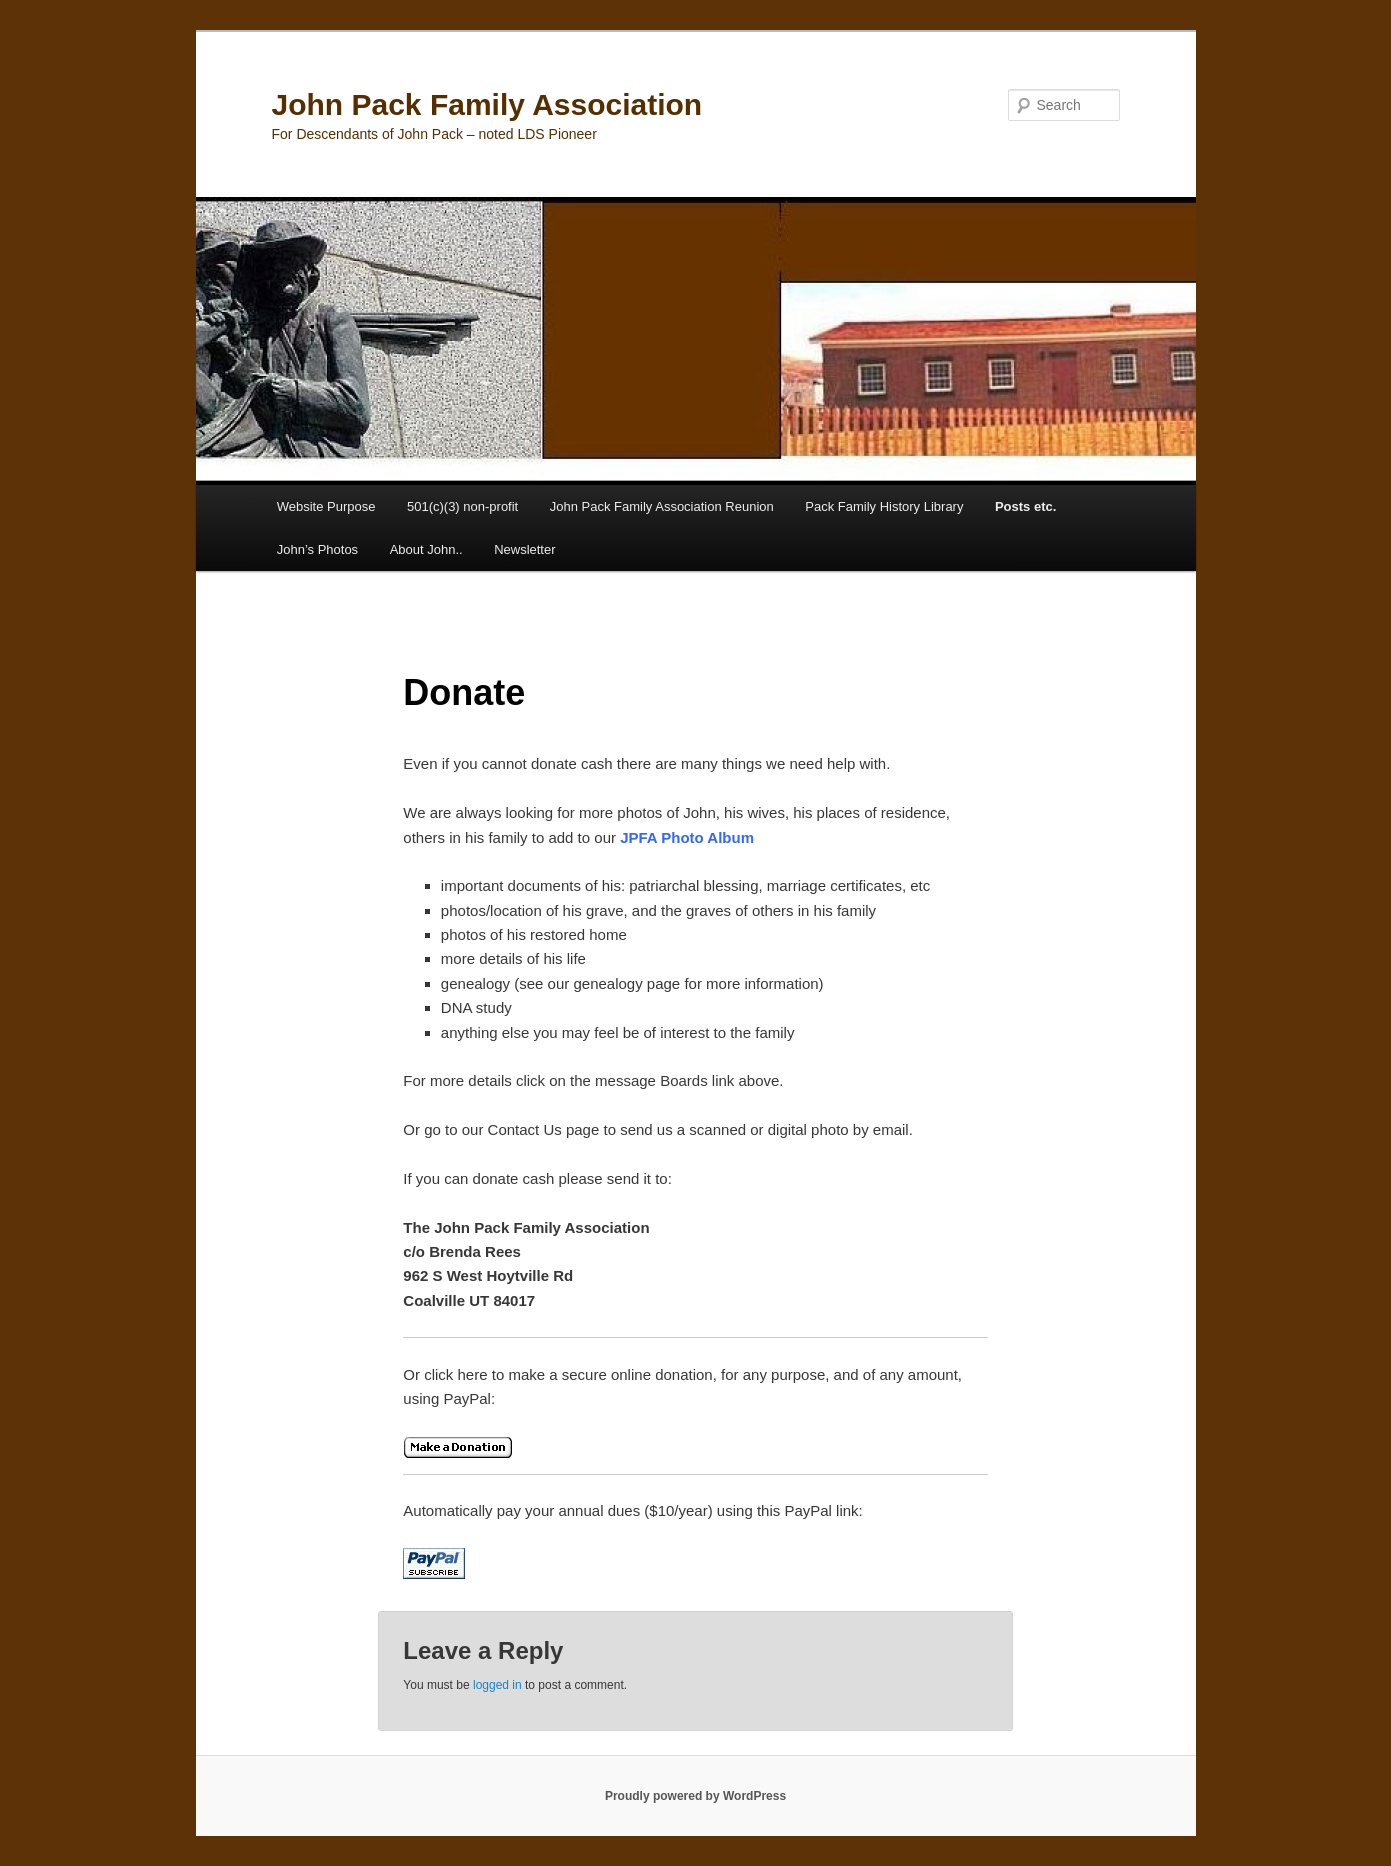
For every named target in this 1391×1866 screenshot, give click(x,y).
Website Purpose (326, 506)
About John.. (426, 549)
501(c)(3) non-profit (462, 506)
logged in (497, 1685)
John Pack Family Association (487, 104)
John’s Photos (317, 549)
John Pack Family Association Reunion (662, 506)
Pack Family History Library (884, 506)
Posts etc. (1025, 506)
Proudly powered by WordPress (695, 1796)
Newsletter (524, 549)
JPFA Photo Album (687, 837)
